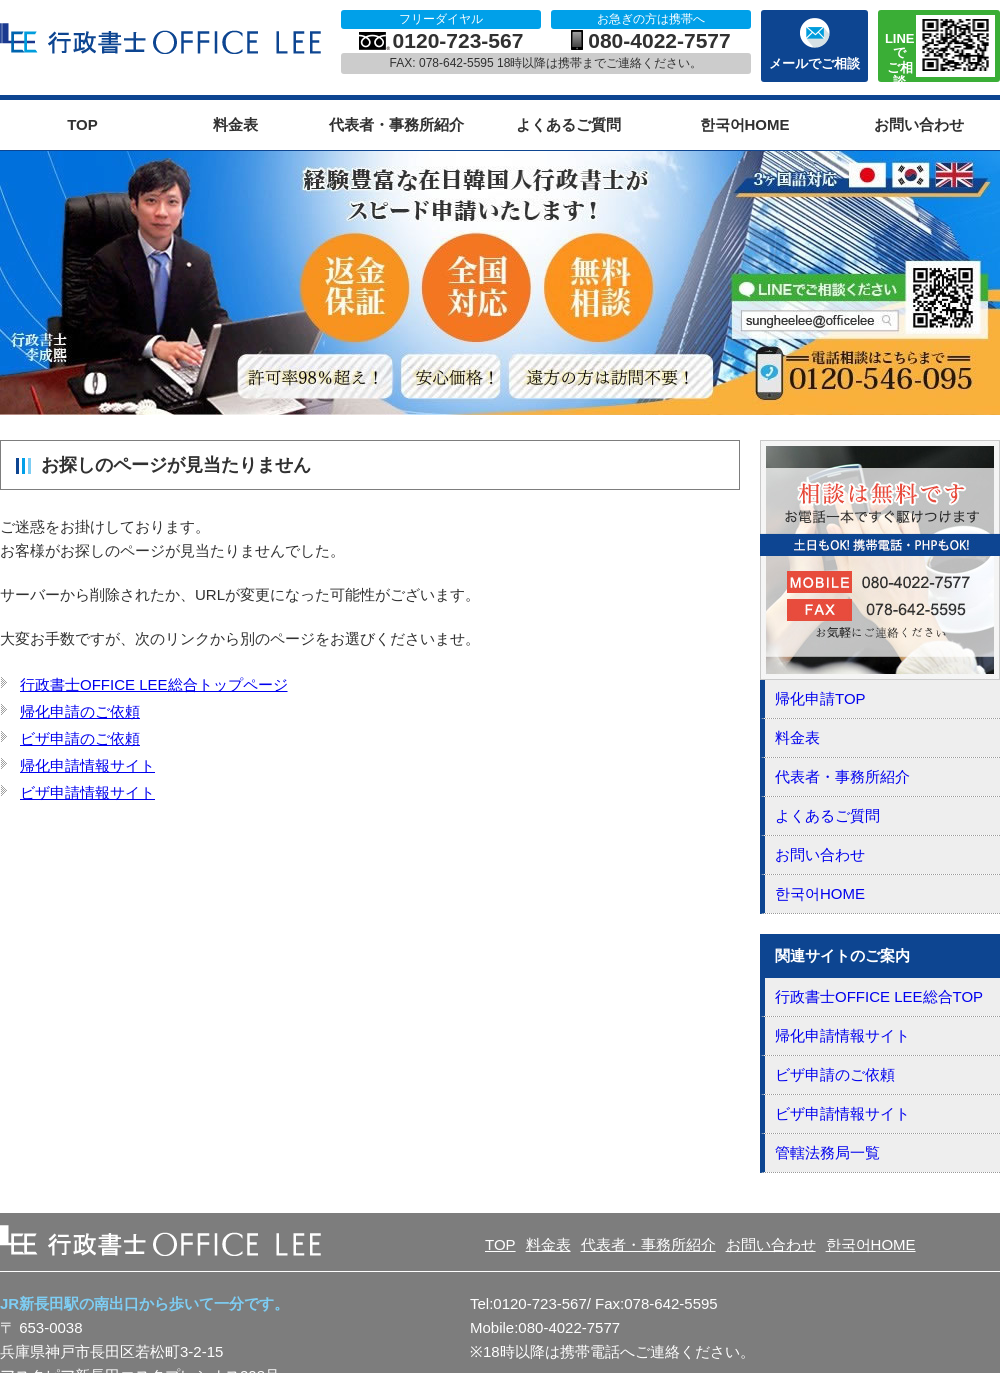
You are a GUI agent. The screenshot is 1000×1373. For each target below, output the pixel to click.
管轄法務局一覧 (827, 1152)
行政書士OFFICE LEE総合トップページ (154, 684)
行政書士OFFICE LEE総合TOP (879, 996)
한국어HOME (745, 124)
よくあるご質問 (568, 124)
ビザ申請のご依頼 (80, 738)
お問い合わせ (919, 124)
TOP (82, 124)
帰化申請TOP (820, 698)
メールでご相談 (814, 63)
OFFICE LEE (163, 39)
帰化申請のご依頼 (80, 711)
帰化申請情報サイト (87, 765)
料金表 (235, 124)
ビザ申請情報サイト (87, 792)
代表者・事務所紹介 (396, 124)
